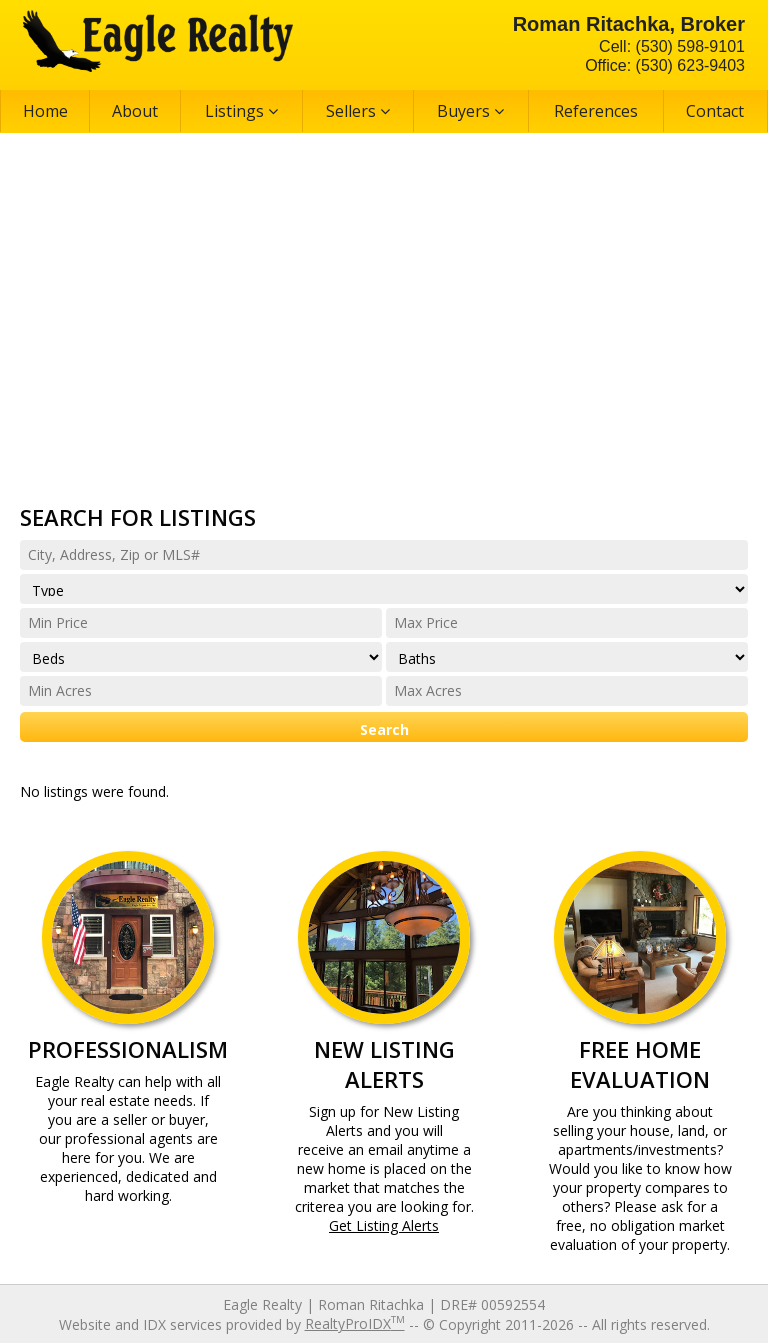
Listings (241, 111)
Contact (715, 111)
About (135, 111)
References (596, 111)
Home (45, 111)
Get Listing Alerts (384, 1225)
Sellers (358, 111)
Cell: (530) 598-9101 (672, 46)
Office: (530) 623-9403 (665, 65)
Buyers (470, 111)
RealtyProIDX (355, 1323)
